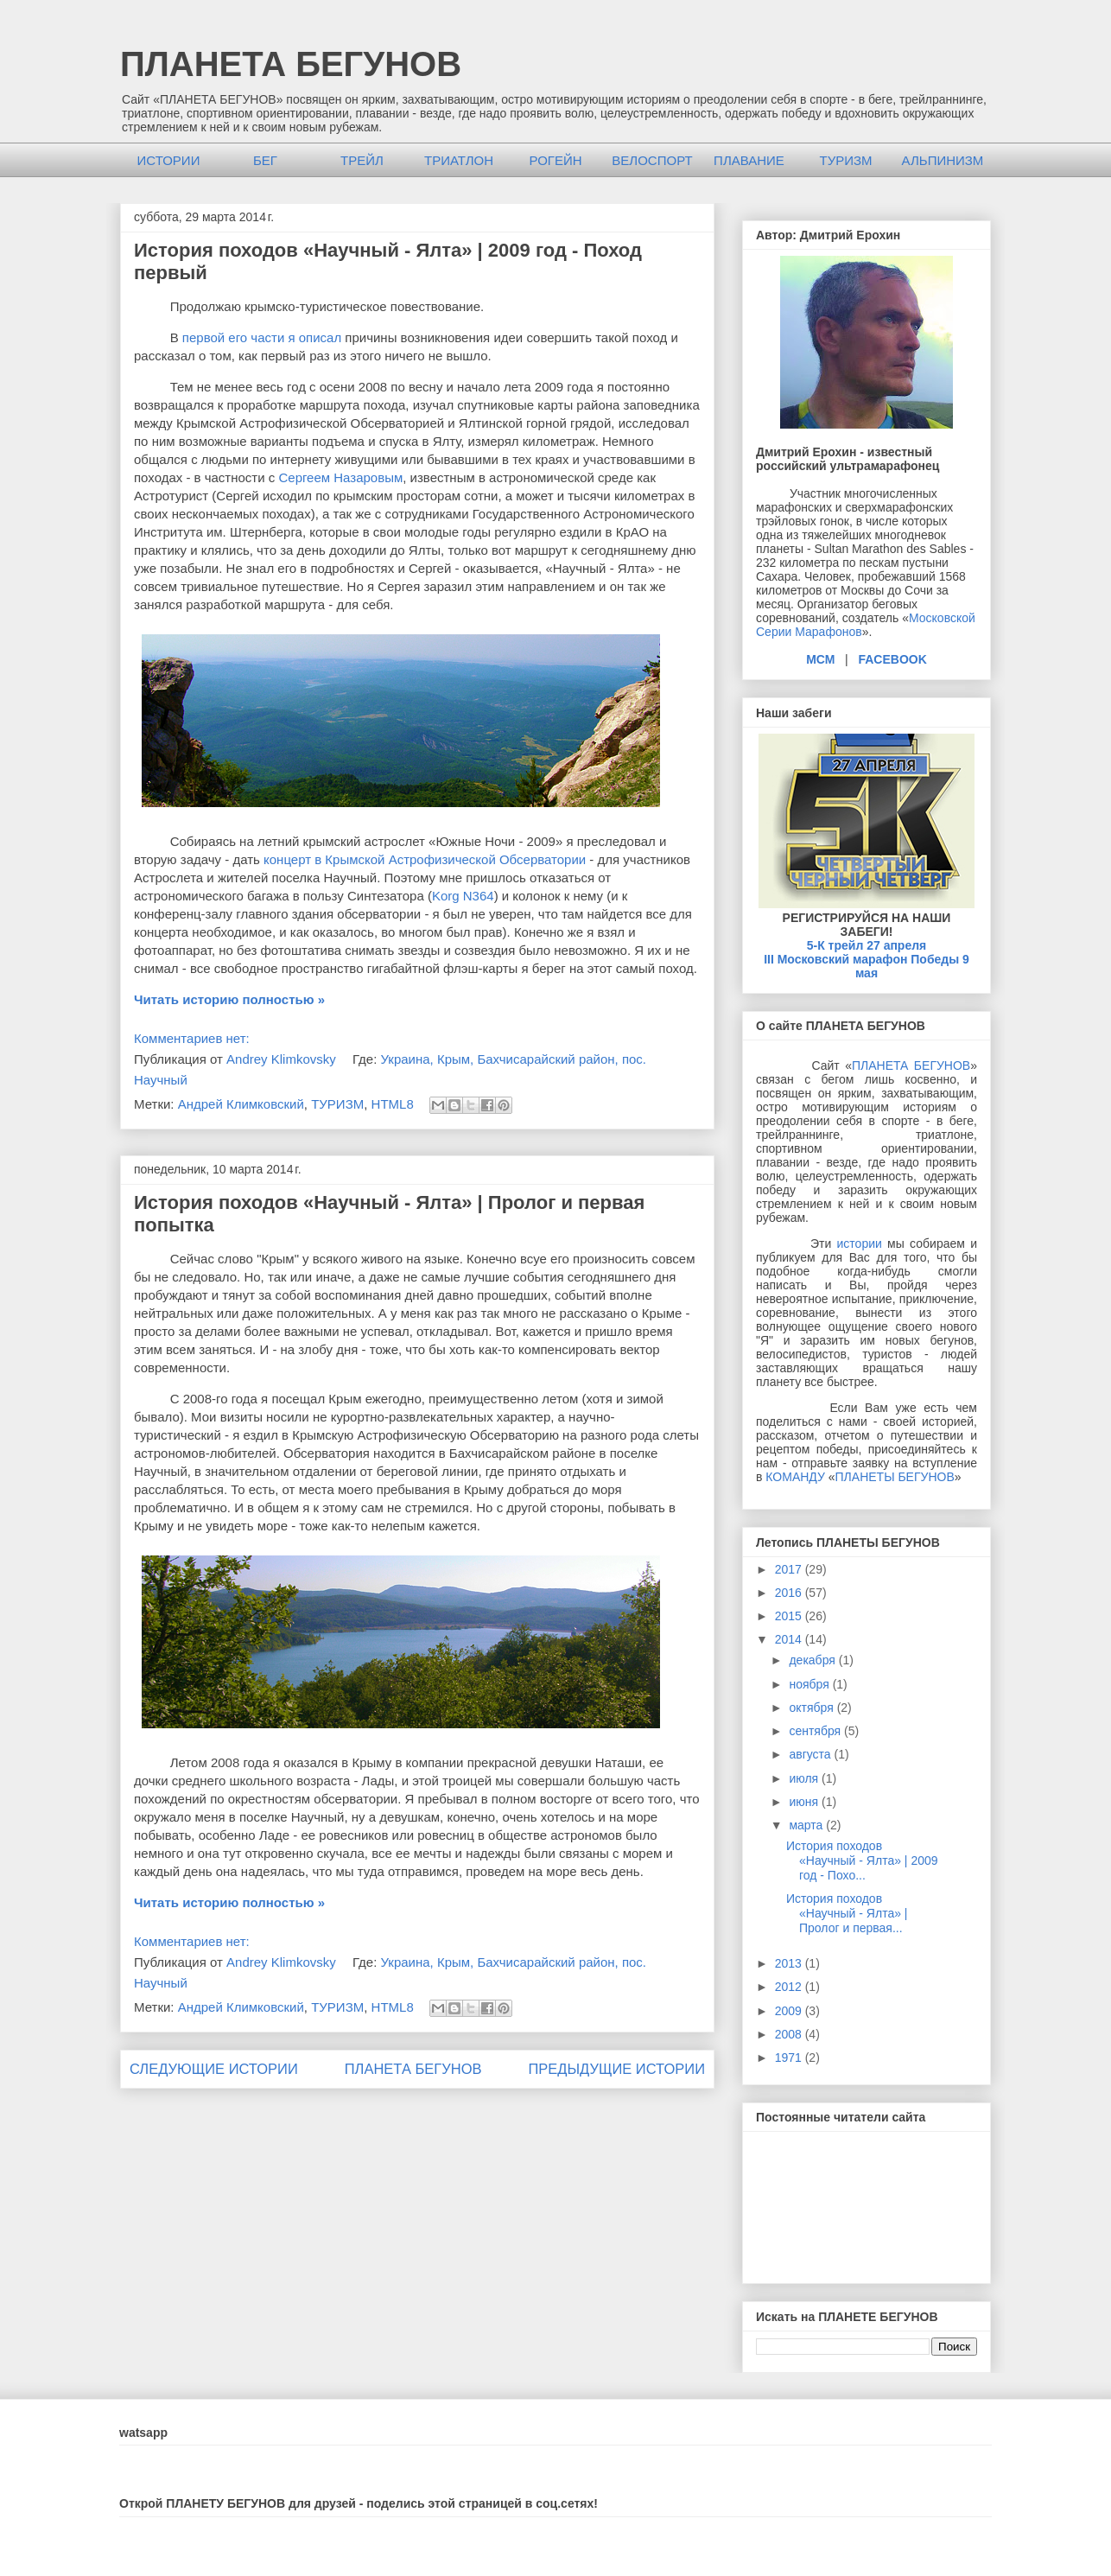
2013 (790, 1963)
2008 (790, 2034)
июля (805, 1778)
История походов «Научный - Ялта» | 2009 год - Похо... (862, 1860)
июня (805, 1802)
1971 (790, 2057)
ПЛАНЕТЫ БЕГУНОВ (895, 1477)
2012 (790, 1987)
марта (807, 1825)
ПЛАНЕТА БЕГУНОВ (290, 64)
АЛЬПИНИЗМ (943, 160)
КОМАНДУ (795, 1477)
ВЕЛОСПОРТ (652, 160)
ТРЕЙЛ (362, 160)
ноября (810, 1684)
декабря (813, 1660)
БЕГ (265, 160)
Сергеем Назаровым (340, 477)
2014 (790, 1639)
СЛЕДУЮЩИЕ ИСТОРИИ (214, 2069)
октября (812, 1707)
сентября (816, 1731)
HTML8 (392, 1104)
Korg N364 (463, 895)
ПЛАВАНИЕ (749, 160)
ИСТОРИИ (168, 160)
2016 (790, 1593)
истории (859, 1243)
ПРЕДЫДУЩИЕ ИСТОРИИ (616, 2069)
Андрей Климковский (241, 1104)
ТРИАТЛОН (458, 160)
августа (811, 1754)
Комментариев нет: (192, 1038)
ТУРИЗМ (845, 160)
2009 (790, 2011)
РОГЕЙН (555, 160)
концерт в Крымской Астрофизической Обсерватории (424, 859)
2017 (790, 1569)
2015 (790, 1616)
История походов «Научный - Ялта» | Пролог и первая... (847, 1913)
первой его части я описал (261, 337)
